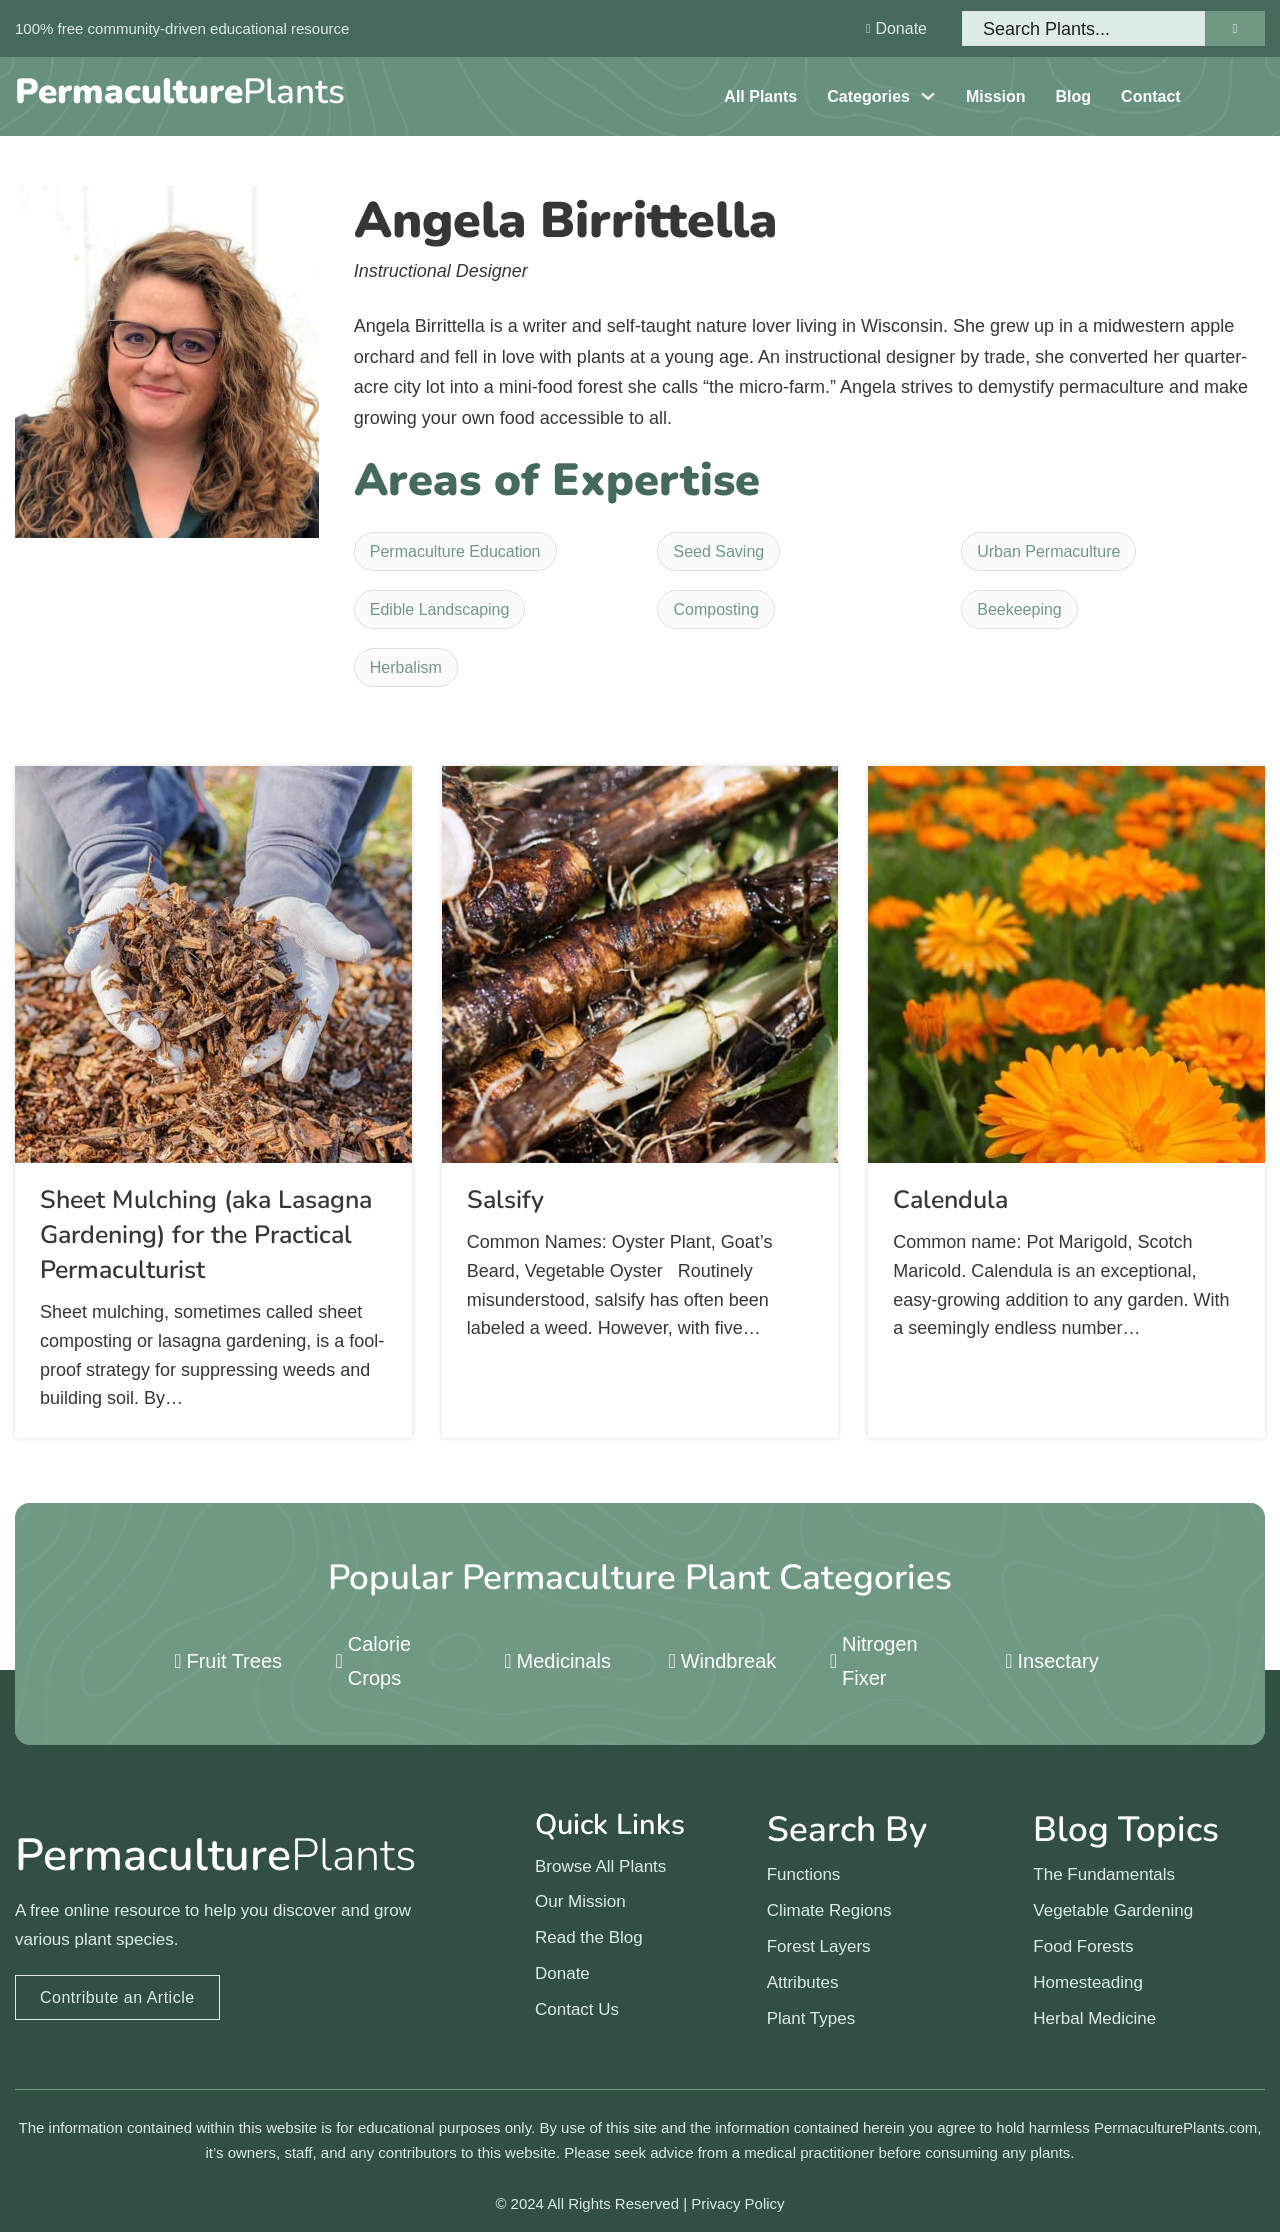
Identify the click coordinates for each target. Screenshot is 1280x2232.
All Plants (760, 96)
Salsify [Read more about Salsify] (505, 1200)
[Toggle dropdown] (928, 96)
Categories (868, 96)
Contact (1151, 96)
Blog (1074, 96)
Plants (180, 91)
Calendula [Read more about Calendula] (950, 1200)
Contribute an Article (117, 1997)
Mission (996, 96)
